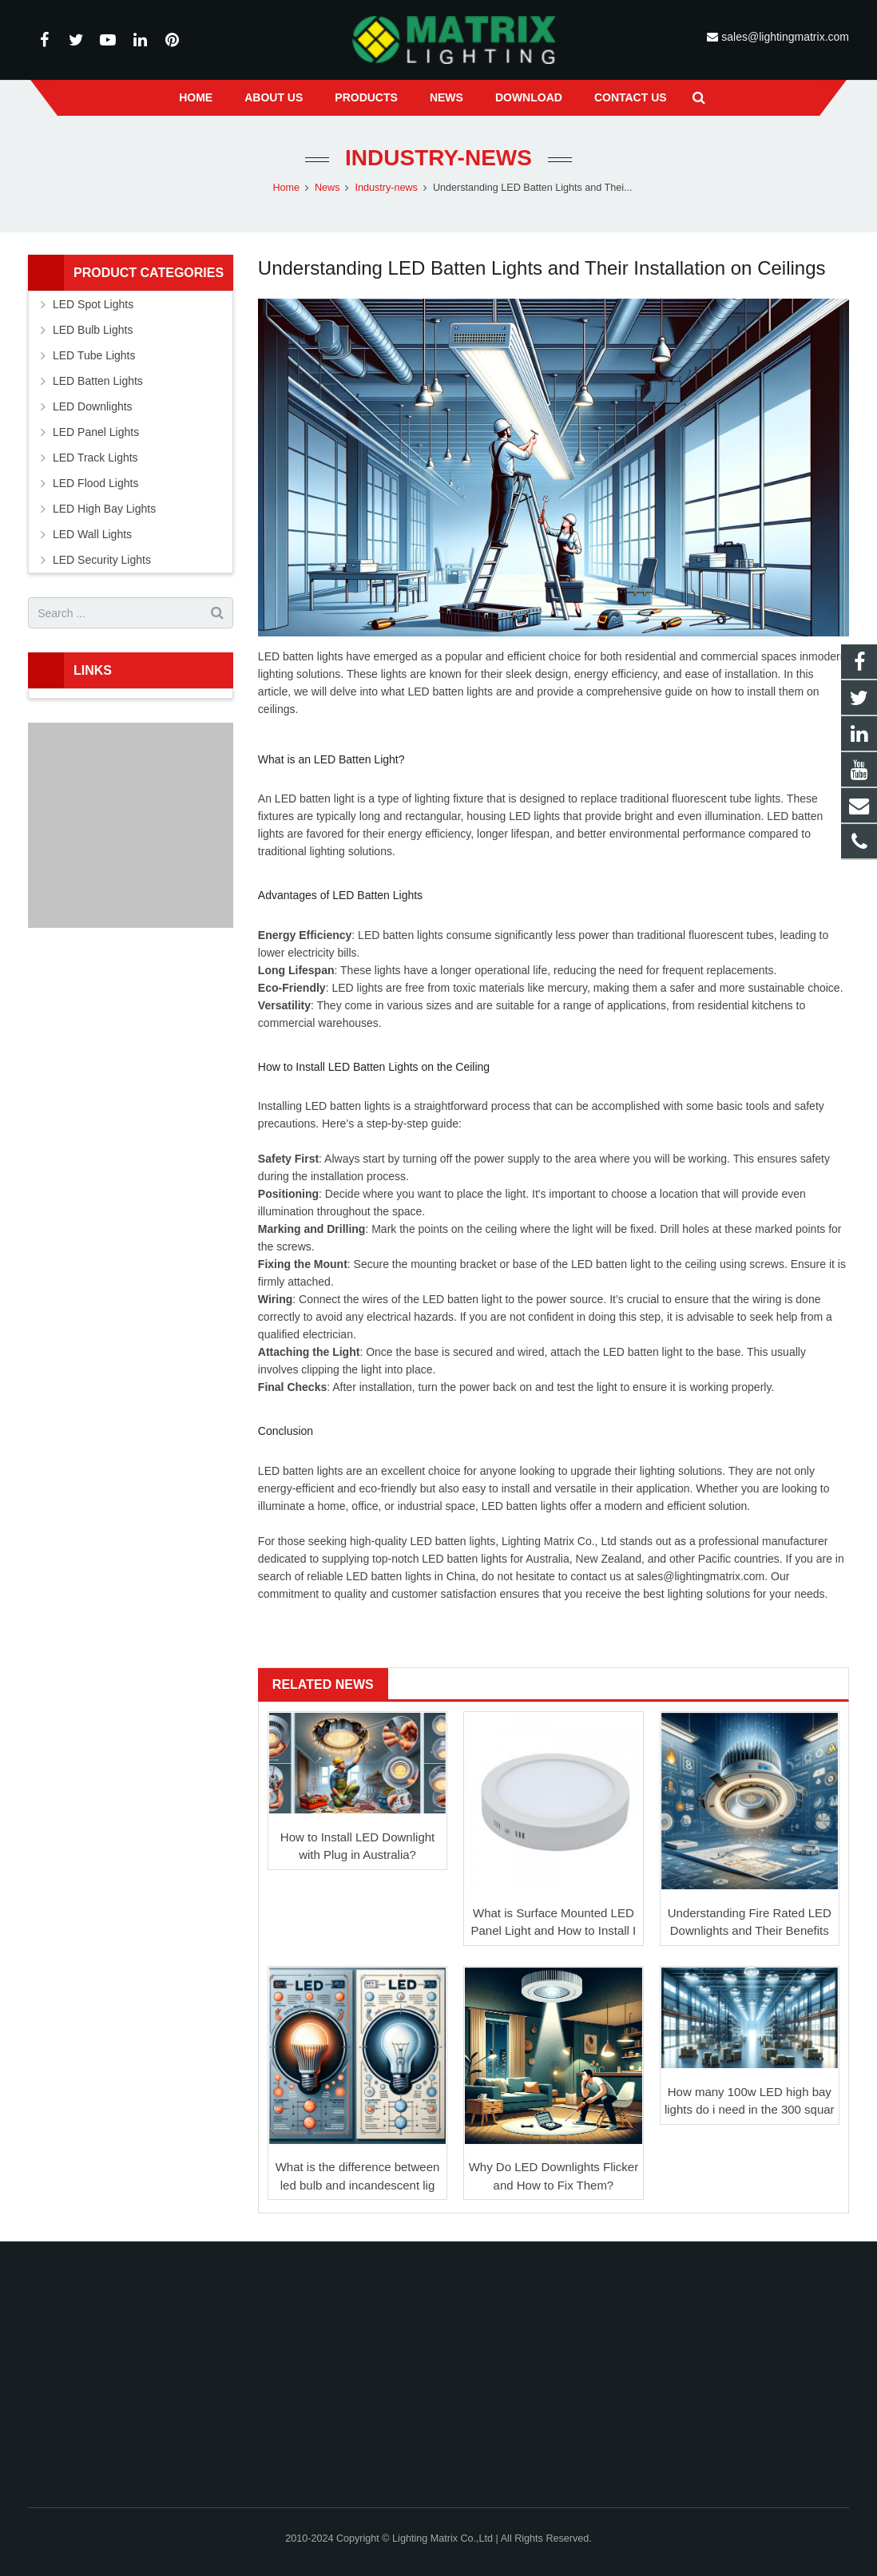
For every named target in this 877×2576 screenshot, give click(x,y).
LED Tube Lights (94, 355)
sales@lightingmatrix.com (783, 36)
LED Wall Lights (92, 534)
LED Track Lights (95, 457)
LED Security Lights (102, 559)
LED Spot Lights (93, 304)
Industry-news (438, 157)
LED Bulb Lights (93, 329)
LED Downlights (93, 406)
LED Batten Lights (98, 381)
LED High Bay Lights (104, 508)
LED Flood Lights (95, 483)
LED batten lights (450, 691)
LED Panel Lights (96, 432)
